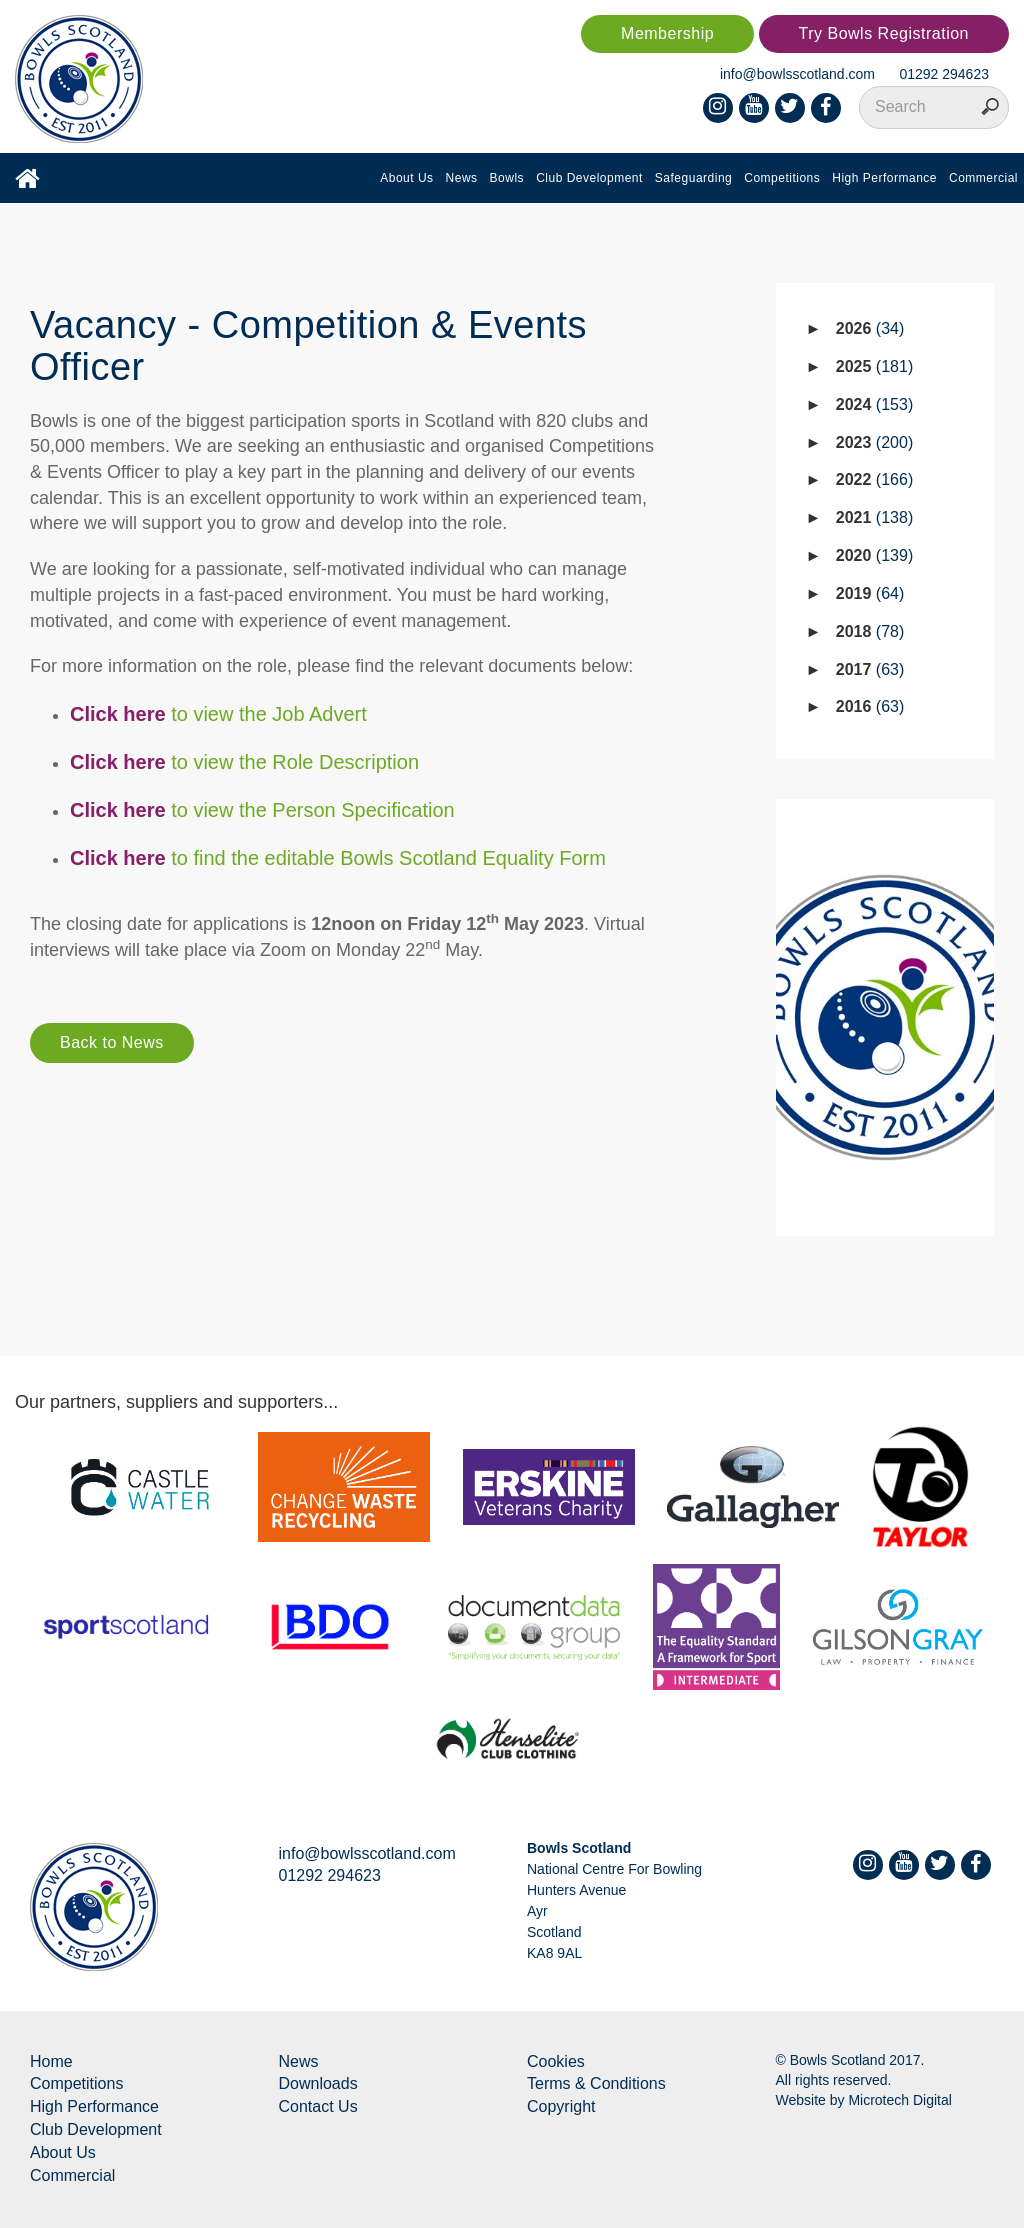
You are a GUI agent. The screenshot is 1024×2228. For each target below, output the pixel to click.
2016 (870, 706)
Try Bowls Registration (884, 33)
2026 (870, 328)
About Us (406, 178)
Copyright (561, 2106)
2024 (874, 404)
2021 (874, 517)
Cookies (556, 2061)
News (462, 178)
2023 (874, 442)
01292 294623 (944, 74)
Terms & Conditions (596, 2083)
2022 (874, 479)
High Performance (884, 178)
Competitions (782, 178)
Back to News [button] (112, 1042)
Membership (667, 33)
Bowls (507, 178)
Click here (118, 810)
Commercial (983, 178)
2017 (870, 669)
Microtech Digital (899, 2100)
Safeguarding (693, 178)
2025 (874, 366)
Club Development (589, 178)
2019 (870, 593)
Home (51, 2061)
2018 (870, 631)
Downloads (318, 2083)
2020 (874, 555)
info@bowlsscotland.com (797, 74)
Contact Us (318, 2106)
